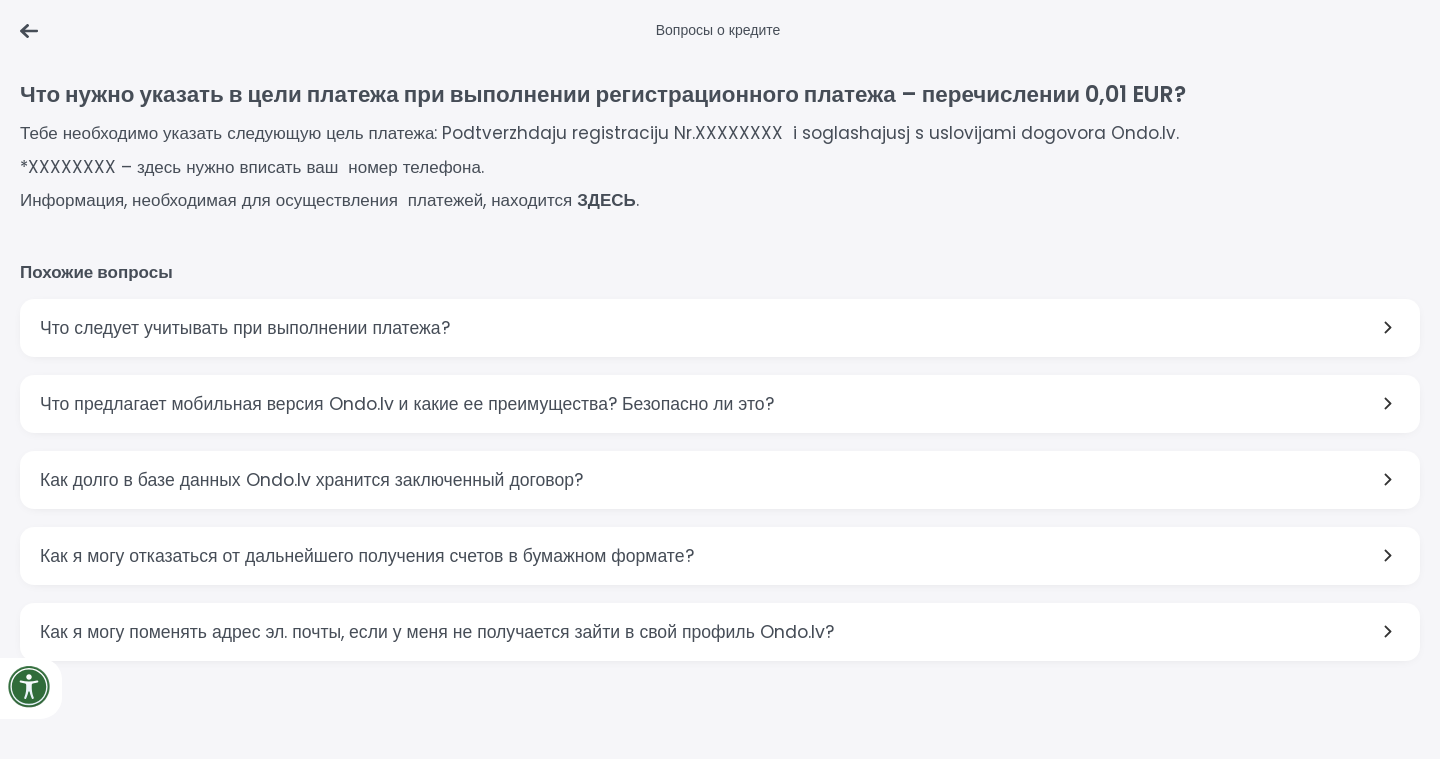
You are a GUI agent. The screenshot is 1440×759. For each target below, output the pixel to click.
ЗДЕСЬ (606, 200)
